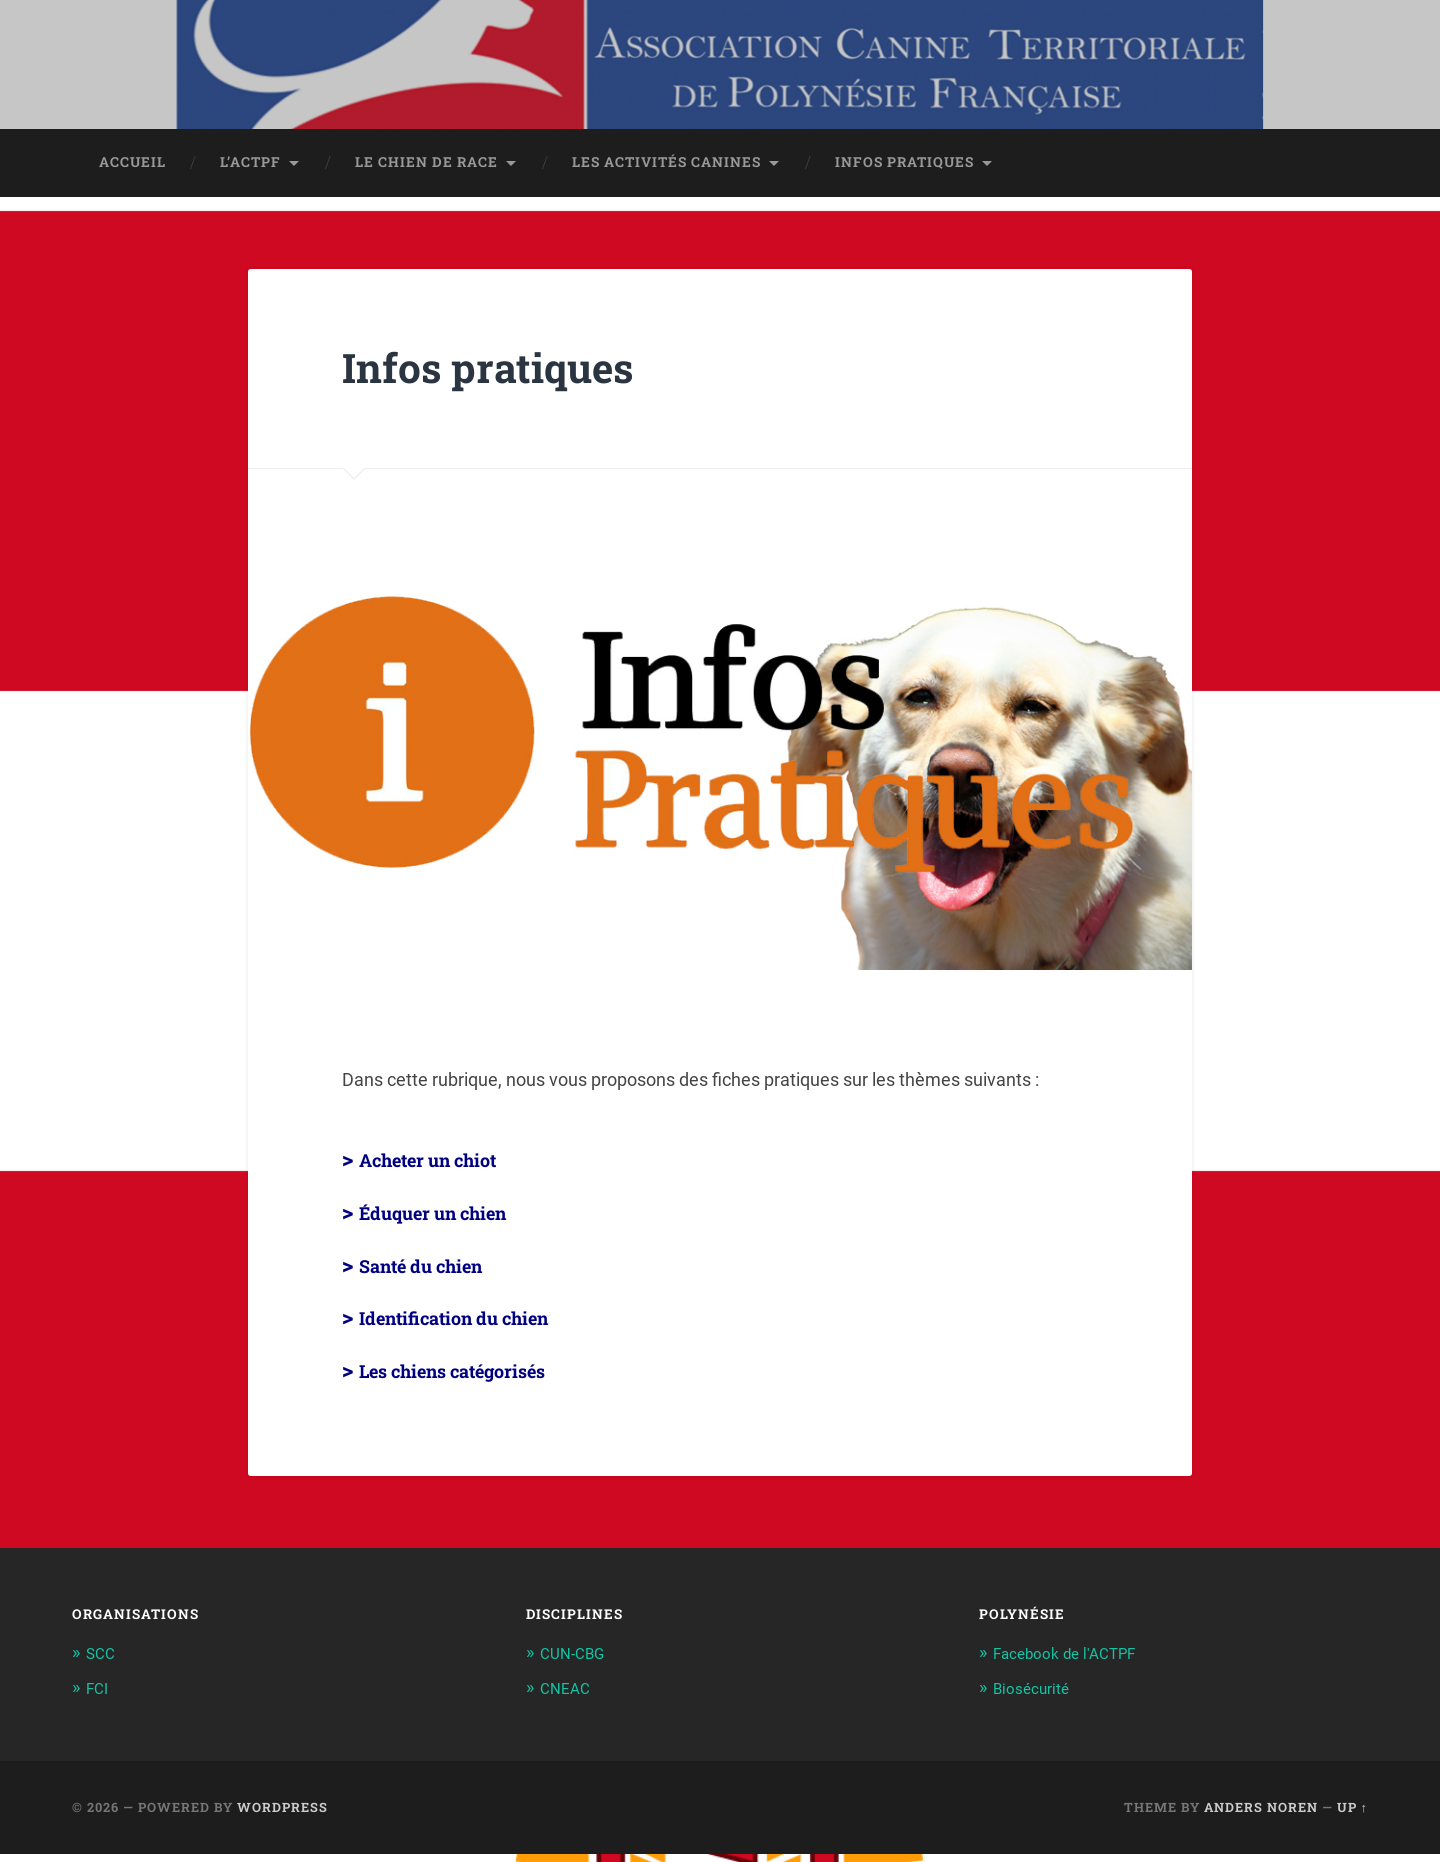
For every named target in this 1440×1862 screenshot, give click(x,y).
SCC (102, 1663)
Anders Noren (1261, 1815)
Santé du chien (438, 1274)
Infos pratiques (904, 173)
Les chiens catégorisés (479, 1379)
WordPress (282, 1815)
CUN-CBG (576, 1663)
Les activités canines (666, 173)
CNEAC (567, 1697)
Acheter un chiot (448, 1169)
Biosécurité (1036, 1697)
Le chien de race (426, 173)
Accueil (132, 173)
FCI (98, 1697)
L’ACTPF (250, 173)
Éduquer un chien (453, 1222)
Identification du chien (480, 1327)
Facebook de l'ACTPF (1073, 1663)
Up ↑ (1352, 1815)
